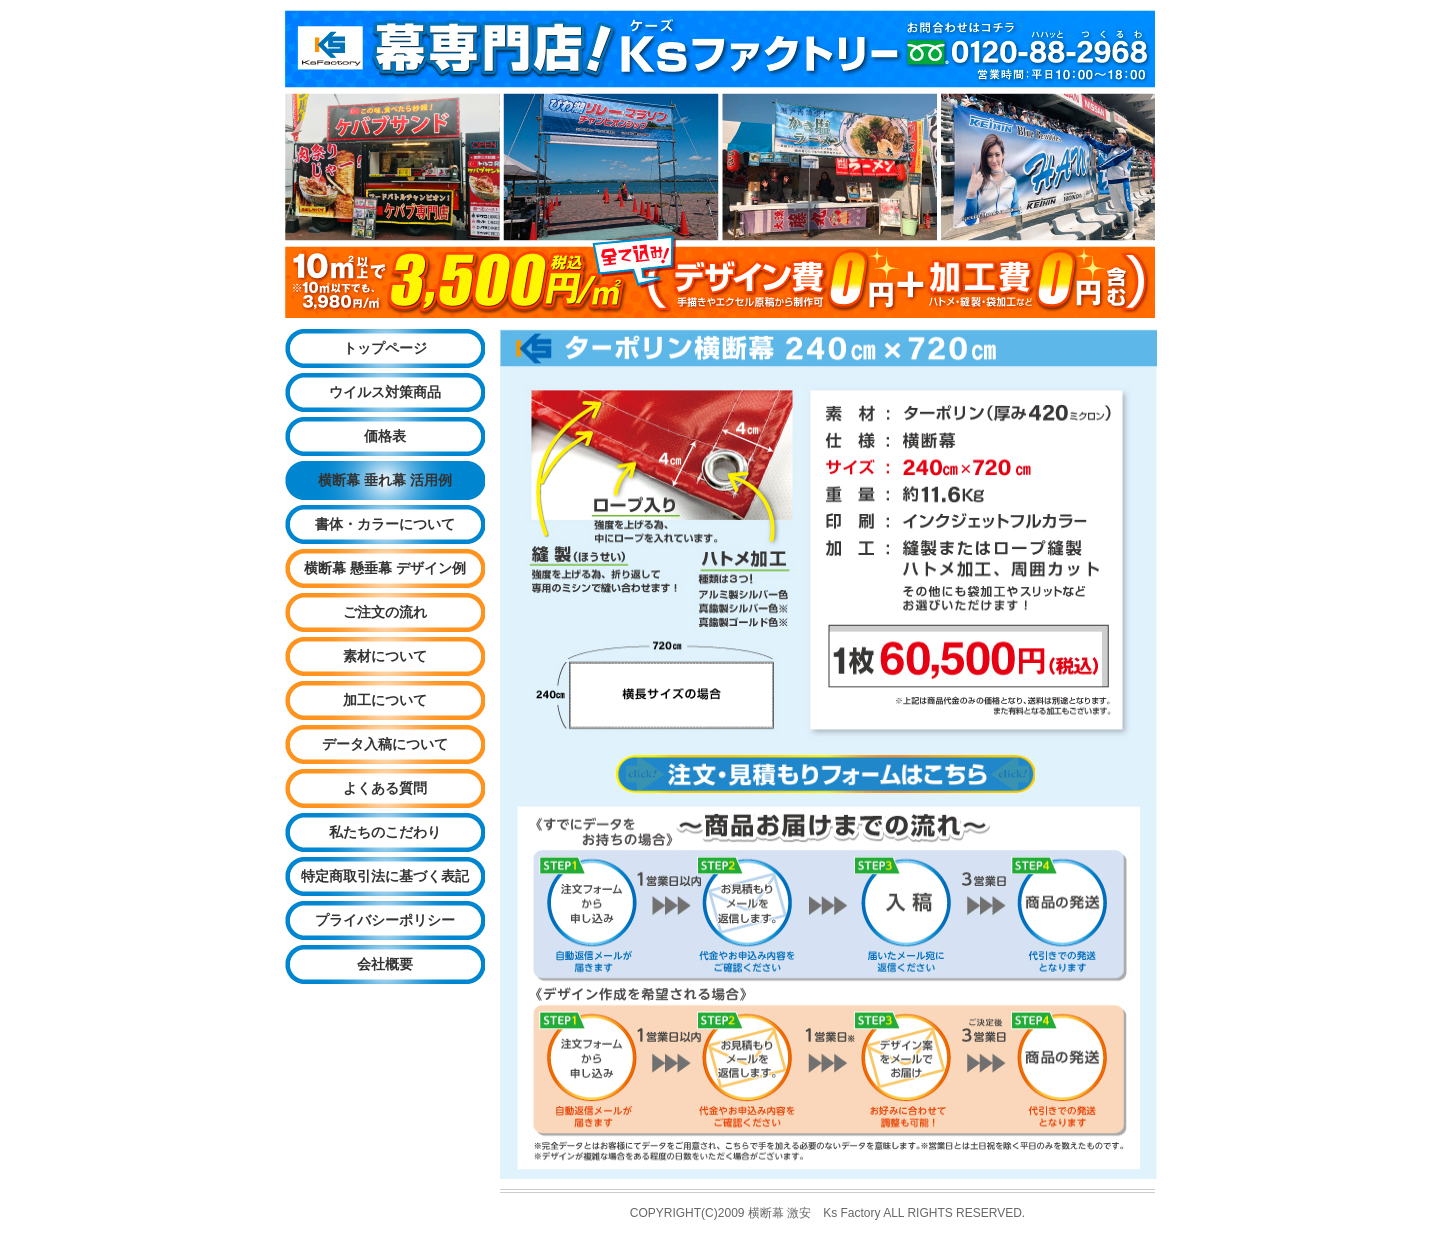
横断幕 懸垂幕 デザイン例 (385, 568)
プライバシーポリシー (385, 920)
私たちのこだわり (385, 832)
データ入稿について (385, 744)
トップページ (385, 348)
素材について (385, 656)
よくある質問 (385, 788)
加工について (385, 700)
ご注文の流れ (385, 612)
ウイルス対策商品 (385, 392)
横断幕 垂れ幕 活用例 (385, 480)
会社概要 (385, 964)
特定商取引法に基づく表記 (385, 876)
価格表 (385, 436)
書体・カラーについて (385, 524)
